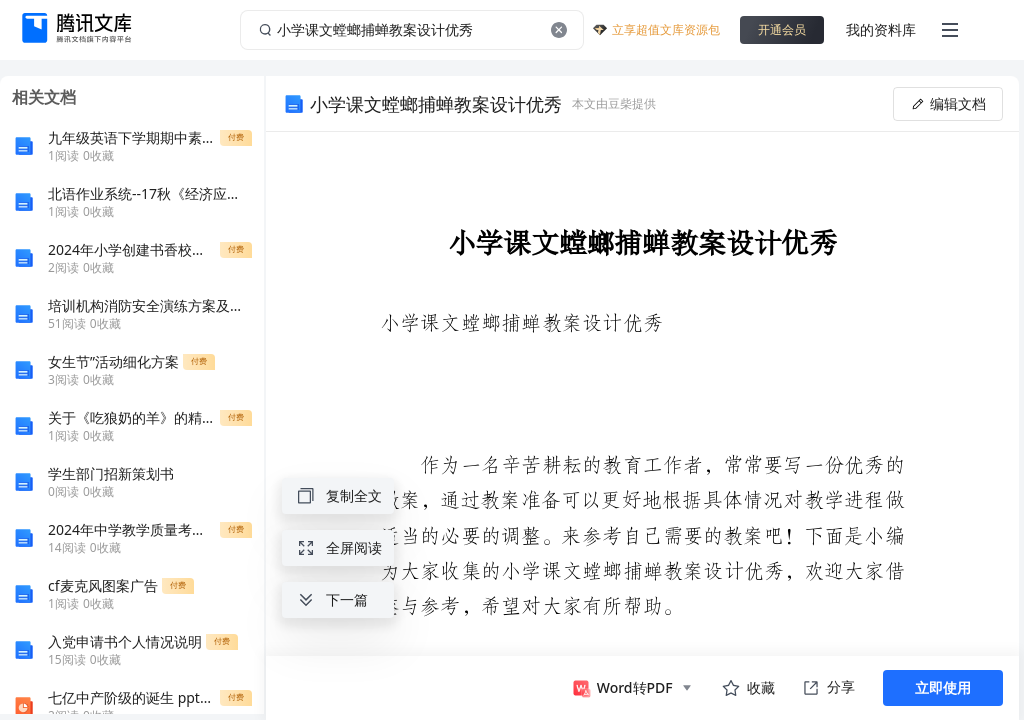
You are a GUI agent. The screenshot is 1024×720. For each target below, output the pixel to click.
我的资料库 (881, 29)
